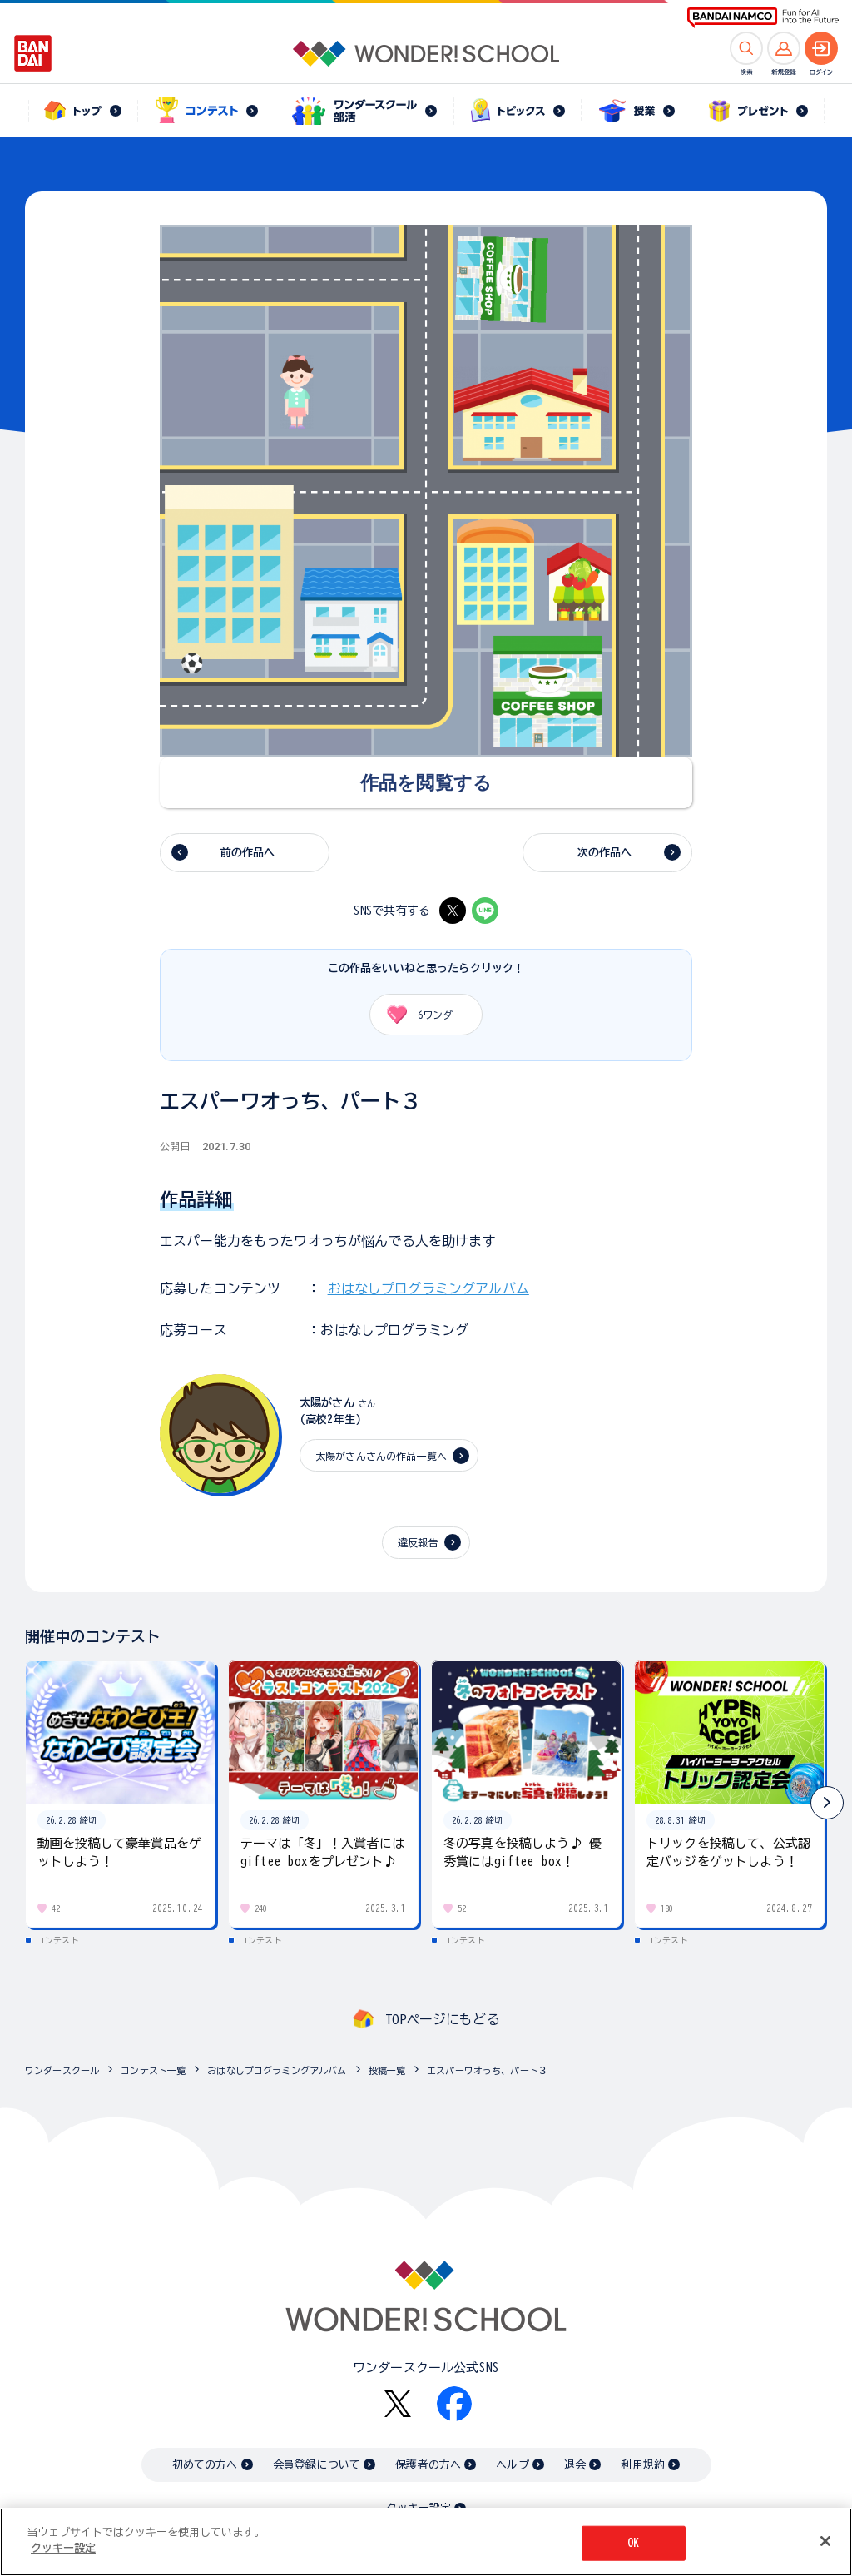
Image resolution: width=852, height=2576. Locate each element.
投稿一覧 (387, 2070)
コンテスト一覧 (153, 2070)
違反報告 (418, 1542)
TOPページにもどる (442, 2019)
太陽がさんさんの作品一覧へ (381, 1456)
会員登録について (316, 2464)
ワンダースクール (62, 2070)
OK (633, 2544)
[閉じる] (825, 2542)
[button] (827, 1802)
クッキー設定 (418, 2508)
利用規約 (643, 2464)
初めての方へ (205, 2464)
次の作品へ (604, 852)
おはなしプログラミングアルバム (428, 1288)
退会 (575, 2464)
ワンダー (419, 1015)
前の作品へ (247, 852)
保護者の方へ (428, 2464)
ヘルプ (512, 2464)
